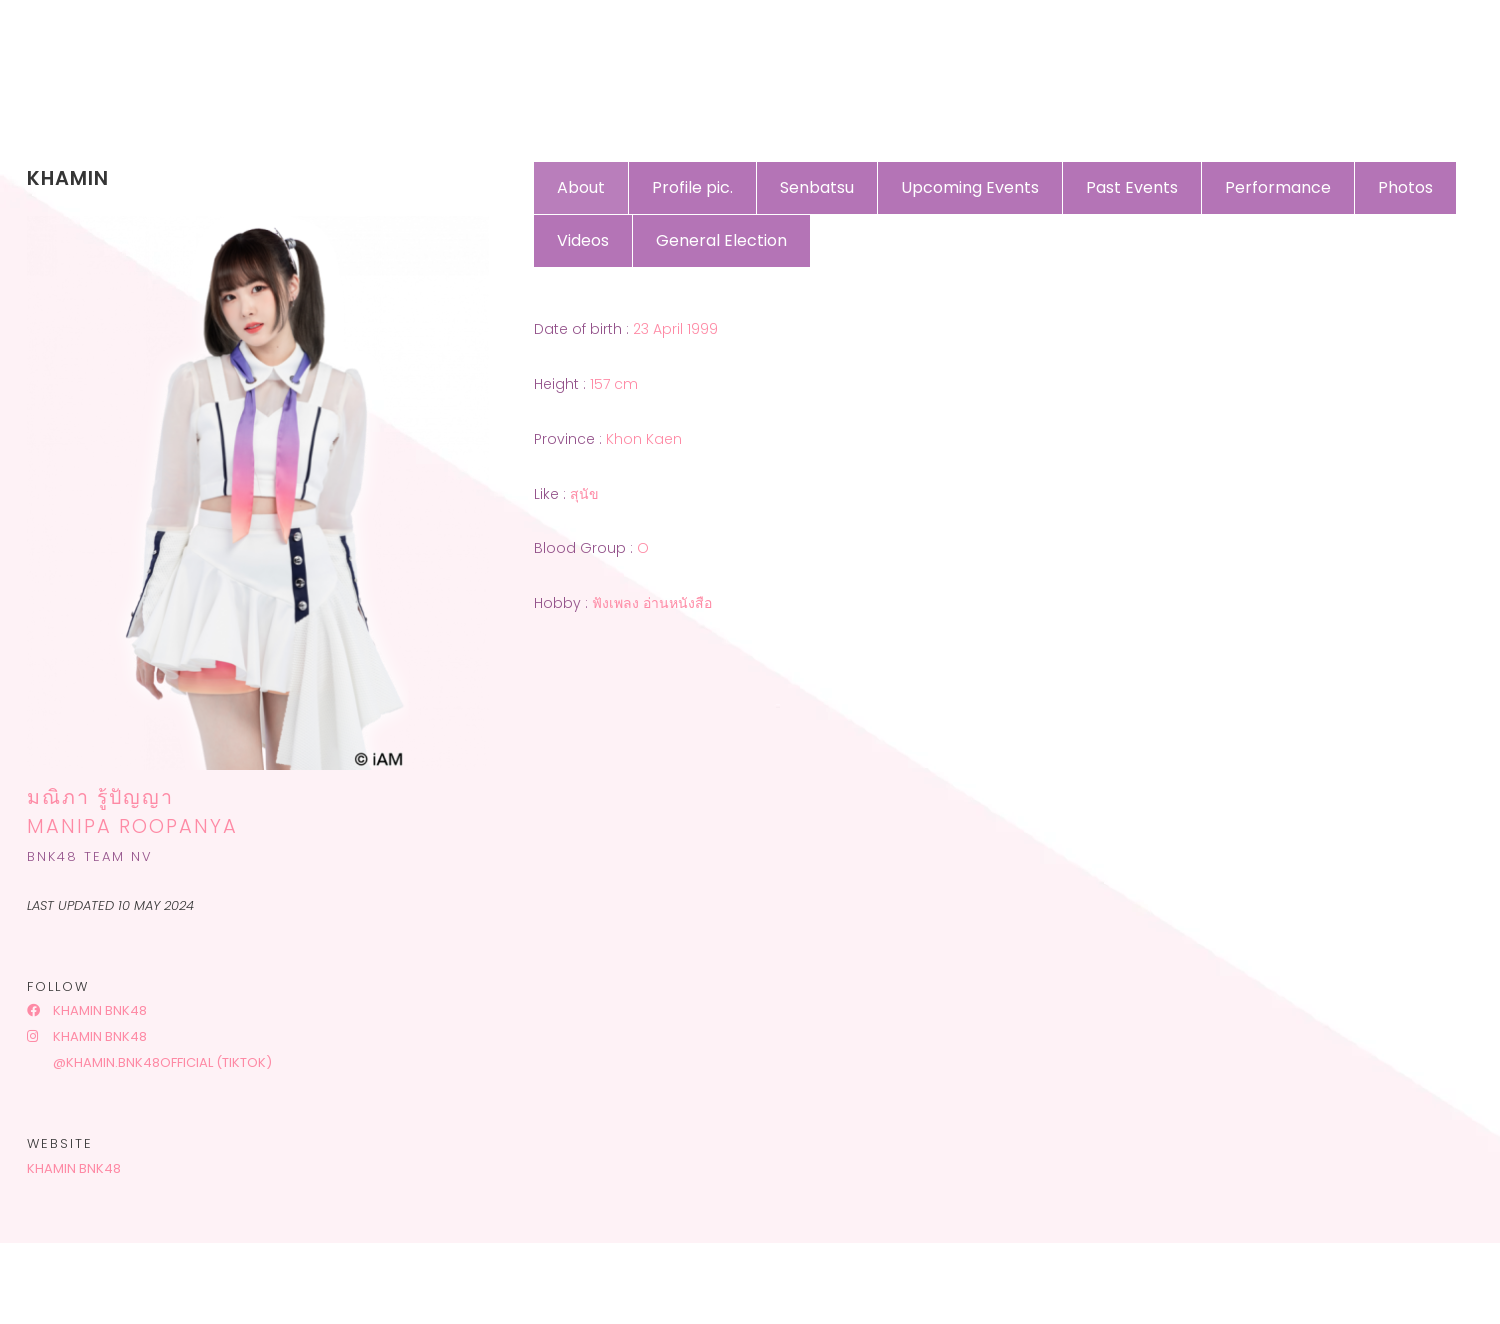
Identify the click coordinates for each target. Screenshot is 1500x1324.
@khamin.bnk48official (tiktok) (161, 1062)
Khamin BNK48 (87, 1010)
